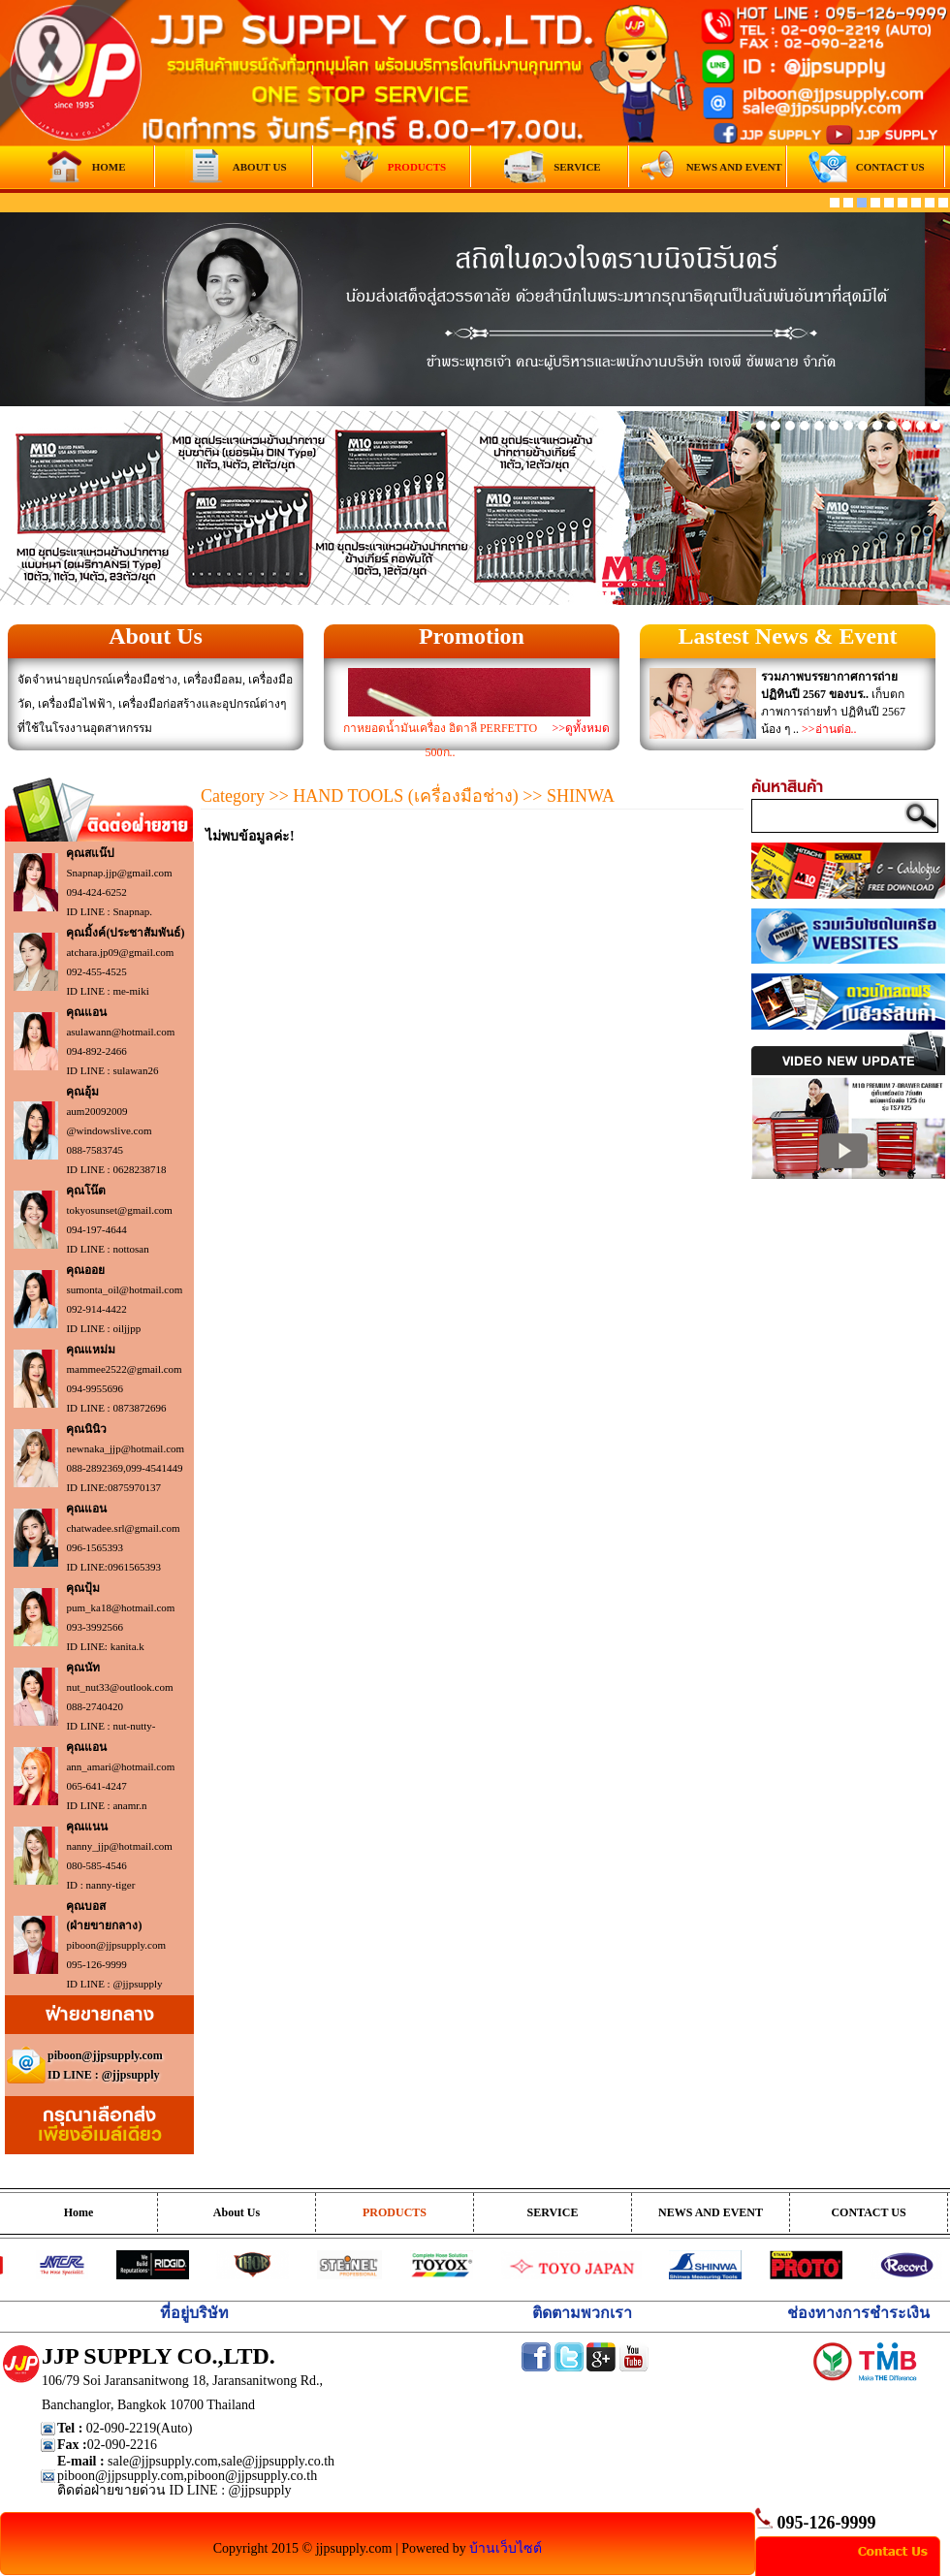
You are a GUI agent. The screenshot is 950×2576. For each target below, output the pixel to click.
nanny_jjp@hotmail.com (119, 1846)
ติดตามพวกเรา (582, 2313)
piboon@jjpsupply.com (116, 1945)
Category (233, 796)
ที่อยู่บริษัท (194, 2313)
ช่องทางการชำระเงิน (858, 2313)
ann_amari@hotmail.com (120, 1766)
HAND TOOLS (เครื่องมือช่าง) (405, 796)
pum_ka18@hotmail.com (120, 1607)
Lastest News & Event (788, 636)
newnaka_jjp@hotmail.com (125, 1448)
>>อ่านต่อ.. (829, 729)
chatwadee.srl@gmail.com (122, 1528)
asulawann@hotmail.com (120, 1031)
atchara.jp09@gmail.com (120, 952)
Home (79, 2212)
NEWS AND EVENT (710, 2212)
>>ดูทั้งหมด (581, 728)
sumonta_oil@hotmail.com (124, 1289)
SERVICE (553, 2212)
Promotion (471, 636)
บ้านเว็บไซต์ (505, 2548)
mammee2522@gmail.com (123, 1369)
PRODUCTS (395, 2212)
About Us (156, 636)
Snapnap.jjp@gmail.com (119, 872)
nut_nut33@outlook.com (119, 1687)
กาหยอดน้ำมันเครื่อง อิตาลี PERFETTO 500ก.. (440, 740)
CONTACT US (868, 2212)
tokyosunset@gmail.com (119, 1210)
